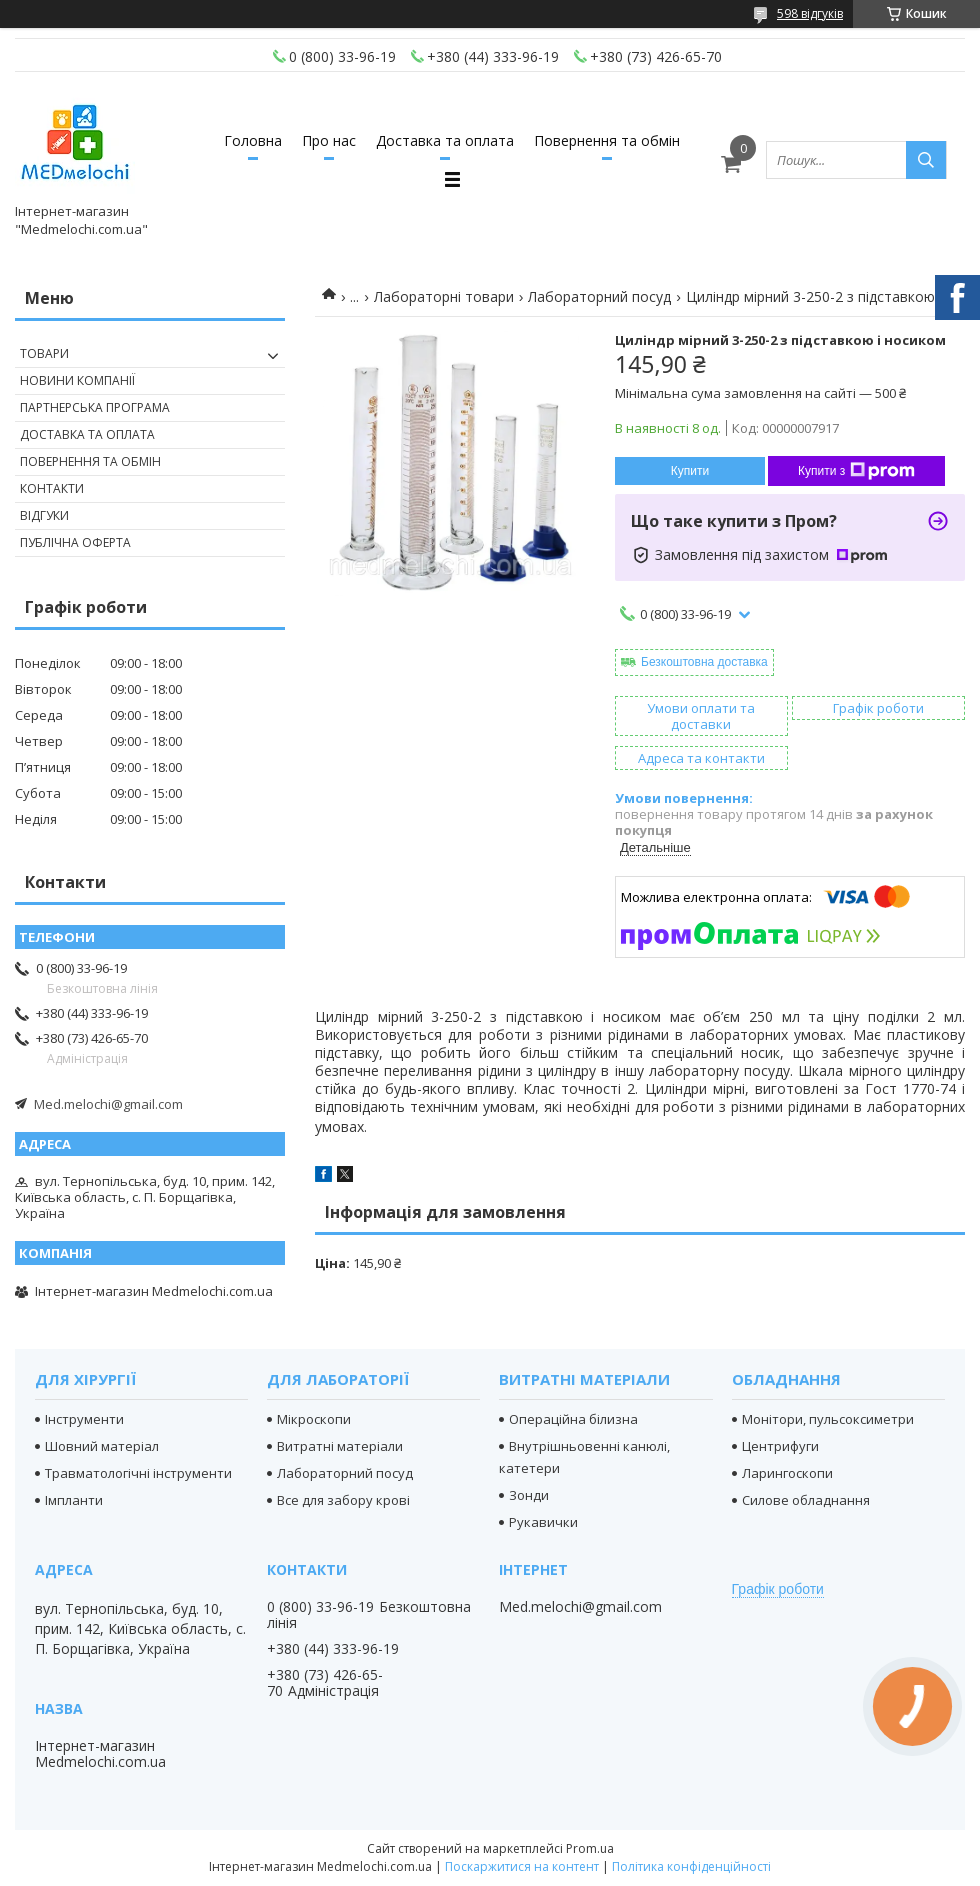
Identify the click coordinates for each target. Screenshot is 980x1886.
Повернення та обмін (607, 140)
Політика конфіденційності (691, 1866)
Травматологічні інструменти (138, 1473)
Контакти (52, 488)
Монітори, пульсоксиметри (828, 1419)
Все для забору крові (343, 1500)
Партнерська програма (95, 407)
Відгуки (44, 515)
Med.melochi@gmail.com (108, 1104)
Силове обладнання (806, 1500)
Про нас (329, 140)
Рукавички (543, 1522)
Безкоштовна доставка (704, 662)
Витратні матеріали (340, 1446)
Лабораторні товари (444, 296)
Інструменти (84, 1419)
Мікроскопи (314, 1419)
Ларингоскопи (787, 1473)
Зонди (529, 1495)
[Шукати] (926, 160)
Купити (690, 471)
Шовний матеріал (102, 1446)
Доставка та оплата (445, 140)
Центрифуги (780, 1446)
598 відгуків (810, 13)
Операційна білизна (573, 1419)
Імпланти (74, 1500)
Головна (253, 140)
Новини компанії (77, 380)
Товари (44, 353)
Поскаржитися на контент (522, 1866)
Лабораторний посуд (599, 296)
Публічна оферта (75, 542)
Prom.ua (590, 1848)
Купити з (856, 471)
